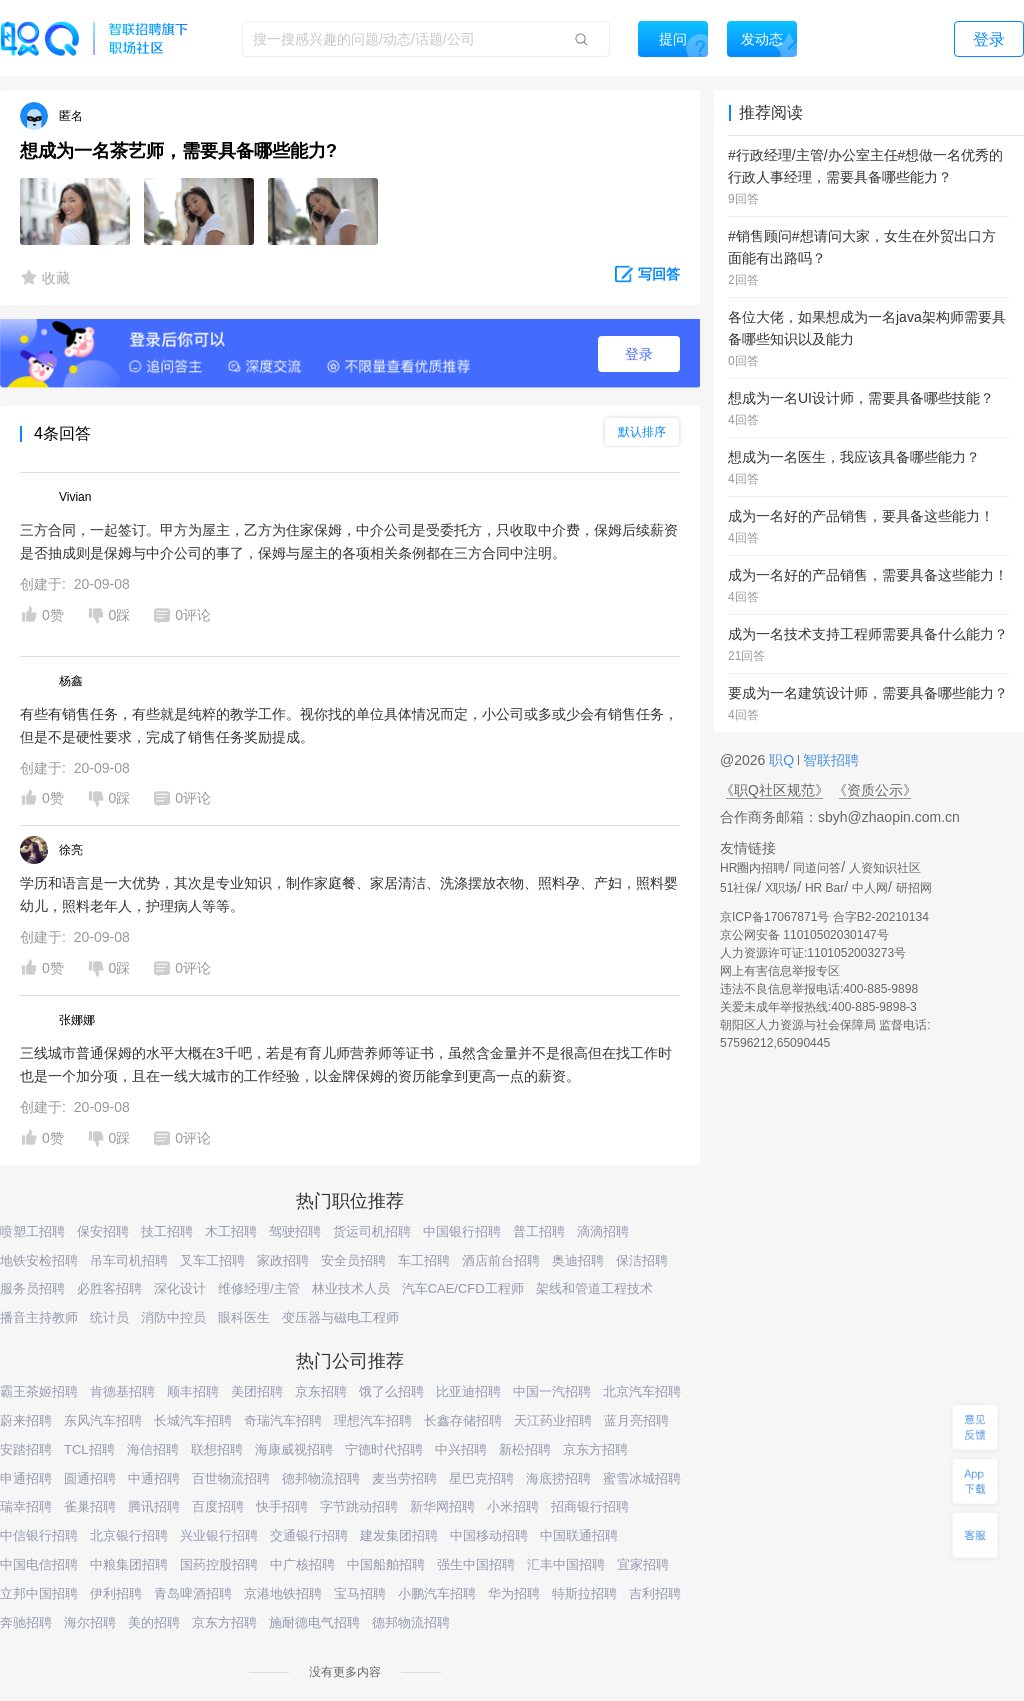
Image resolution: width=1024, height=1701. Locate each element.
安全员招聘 (353, 1260)
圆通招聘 (90, 1478)
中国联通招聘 (579, 1535)
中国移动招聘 (489, 1535)
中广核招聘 (302, 1564)
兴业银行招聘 (219, 1535)
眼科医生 (244, 1317)
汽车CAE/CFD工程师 (463, 1288)
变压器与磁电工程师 (340, 1317)
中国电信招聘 (39, 1564)
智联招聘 (829, 760)
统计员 (109, 1317)
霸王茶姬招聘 (39, 1391)
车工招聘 (424, 1260)
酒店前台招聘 (501, 1260)
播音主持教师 (39, 1317)
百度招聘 (218, 1506)
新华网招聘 (442, 1506)
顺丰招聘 (193, 1391)
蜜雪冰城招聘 (642, 1478)
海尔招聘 (90, 1622)
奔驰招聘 (26, 1622)
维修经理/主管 (259, 1288)
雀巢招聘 (90, 1506)
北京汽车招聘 (642, 1391)
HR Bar (824, 888)
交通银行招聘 (309, 1535)
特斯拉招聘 (584, 1593)
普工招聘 (539, 1231)
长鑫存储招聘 (463, 1420)
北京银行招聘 (129, 1535)
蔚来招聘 (26, 1420)
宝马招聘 (360, 1593)
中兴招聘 (461, 1449)
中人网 (870, 888)
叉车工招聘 (212, 1260)
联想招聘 (217, 1449)
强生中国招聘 (476, 1564)
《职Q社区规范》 (774, 790)
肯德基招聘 (122, 1391)
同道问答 (817, 868)
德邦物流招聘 (321, 1478)
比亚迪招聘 (468, 1391)
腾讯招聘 (154, 1506)
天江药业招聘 (553, 1420)
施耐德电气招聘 (314, 1622)
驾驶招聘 (295, 1231)
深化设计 (180, 1288)
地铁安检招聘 (39, 1260)
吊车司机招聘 (129, 1260)
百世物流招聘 (231, 1478)
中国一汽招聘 (552, 1391)
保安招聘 (103, 1231)
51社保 (738, 888)
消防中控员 (173, 1317)
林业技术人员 (351, 1288)
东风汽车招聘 (103, 1420)
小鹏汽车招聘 (437, 1593)
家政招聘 (283, 1260)
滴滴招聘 (603, 1231)
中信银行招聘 (39, 1535)
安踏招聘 (26, 1449)
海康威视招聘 (294, 1449)
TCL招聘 (89, 1449)
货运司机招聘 (372, 1231)
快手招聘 (282, 1506)
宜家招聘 (643, 1564)
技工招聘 (167, 1231)
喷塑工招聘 (32, 1231)
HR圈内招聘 (752, 868)
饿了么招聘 (391, 1391)
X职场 (781, 888)
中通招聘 (154, 1478)
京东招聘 (321, 1391)
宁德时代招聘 (384, 1449)
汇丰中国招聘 (566, 1564)
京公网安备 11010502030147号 (804, 935)
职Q (783, 760)
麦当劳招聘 (404, 1478)
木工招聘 (231, 1231)
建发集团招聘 (399, 1535)
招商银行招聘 (590, 1506)
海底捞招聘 (558, 1478)
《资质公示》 (875, 790)
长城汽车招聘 (193, 1420)
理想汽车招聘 (373, 1420)
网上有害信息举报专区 (780, 971)
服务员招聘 (32, 1288)
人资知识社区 (885, 868)
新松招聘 (525, 1449)
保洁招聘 (642, 1260)
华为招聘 (514, 1593)
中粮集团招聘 (129, 1564)
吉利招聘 (655, 1593)
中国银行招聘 (462, 1231)
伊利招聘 (116, 1593)
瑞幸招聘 (26, 1506)
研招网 (914, 888)
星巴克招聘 (481, 1478)
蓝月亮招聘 (636, 1420)
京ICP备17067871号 (774, 917)
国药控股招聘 (219, 1564)
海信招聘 (153, 1449)
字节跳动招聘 (359, 1506)
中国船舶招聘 (386, 1564)
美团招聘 (257, 1391)
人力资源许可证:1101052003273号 (813, 953)
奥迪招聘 (578, 1260)
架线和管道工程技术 (594, 1288)
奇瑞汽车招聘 (283, 1420)
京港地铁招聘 (283, 1593)
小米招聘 (513, 1506)
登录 (639, 354)
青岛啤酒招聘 (193, 1593)
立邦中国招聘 (39, 1593)
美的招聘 (154, 1622)
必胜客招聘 (109, 1288)
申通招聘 (26, 1478)
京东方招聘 (595, 1449)
